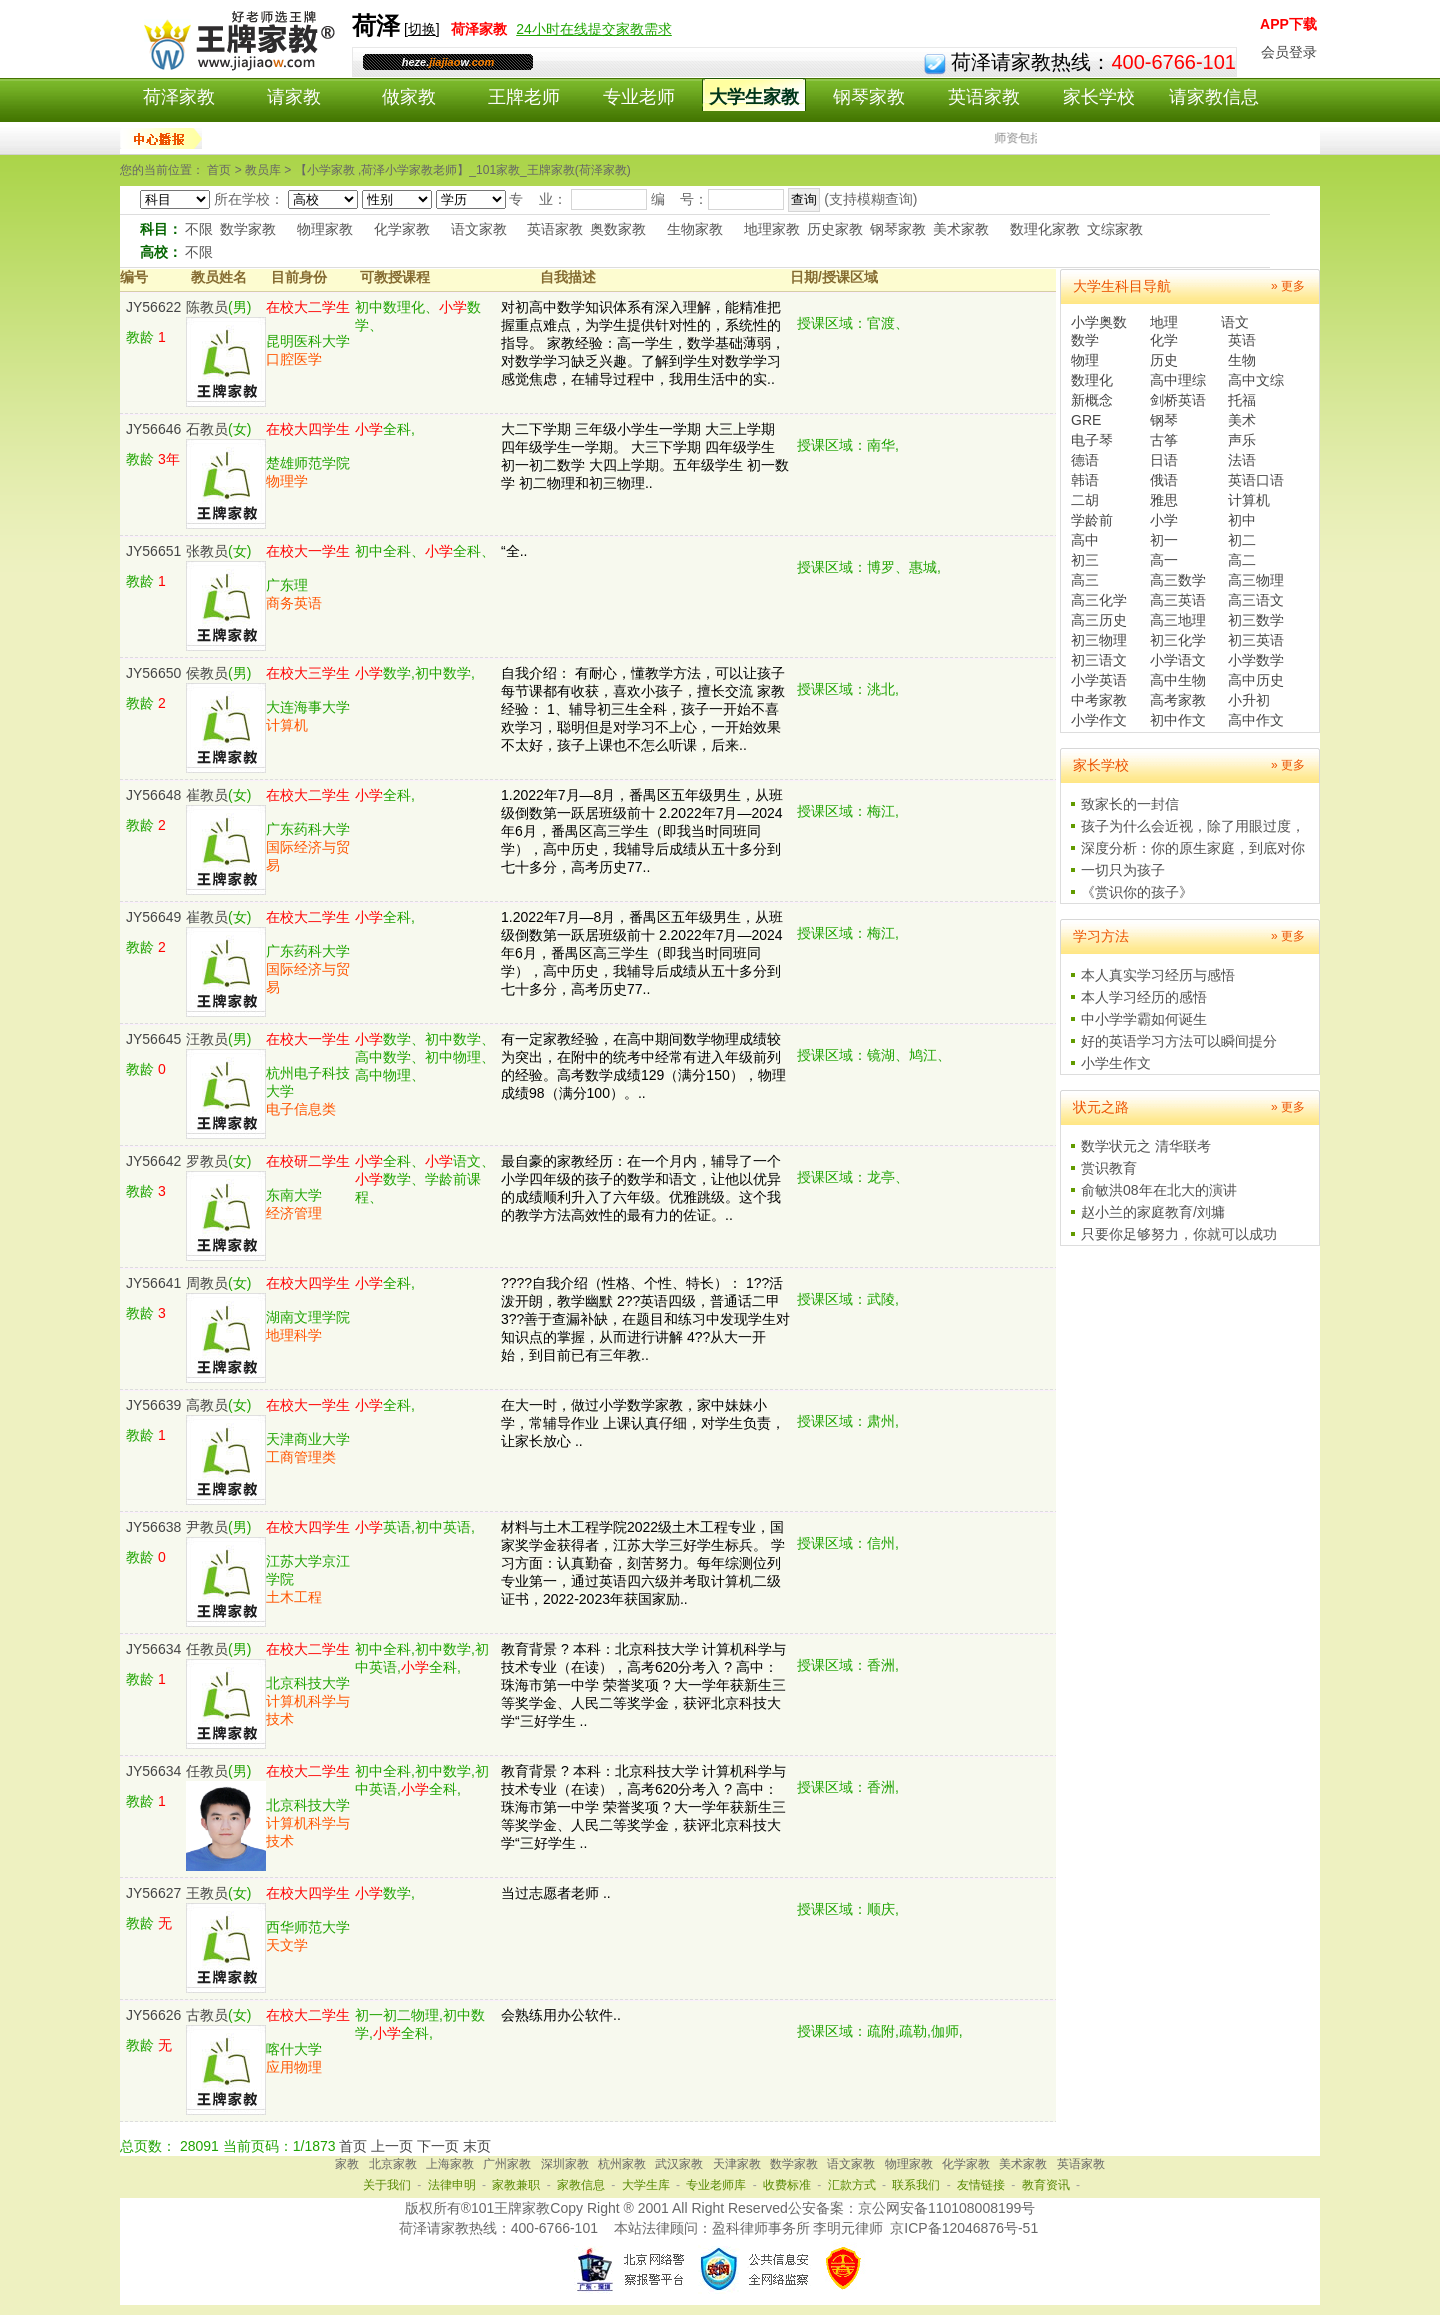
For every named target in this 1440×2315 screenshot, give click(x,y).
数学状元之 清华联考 (1146, 1146)
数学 (1085, 340)
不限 (199, 229)
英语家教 (984, 97)
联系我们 (916, 2185)
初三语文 (1099, 660)
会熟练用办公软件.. (561, 2015)
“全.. (514, 551)
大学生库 (646, 2185)
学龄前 (1092, 520)
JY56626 (153, 2015)
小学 (1164, 520)
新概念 (1092, 400)
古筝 (1164, 440)
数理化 (1092, 380)
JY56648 (153, 795)
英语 (1242, 340)
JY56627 (153, 1893)
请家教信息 (1214, 97)
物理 (1085, 360)
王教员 (207, 1893)
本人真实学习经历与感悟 (1158, 975)
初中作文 (1178, 720)
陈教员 (207, 307)
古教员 (207, 2015)
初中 (1242, 520)
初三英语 (1256, 640)
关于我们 (387, 2185)
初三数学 (1256, 620)
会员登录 (1289, 52)
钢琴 (1164, 420)
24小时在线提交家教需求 (594, 29)
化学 (1164, 340)
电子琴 (1092, 440)
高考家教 (1178, 700)
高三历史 (1099, 620)
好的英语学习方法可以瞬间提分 (1179, 1041)
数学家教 (248, 229)
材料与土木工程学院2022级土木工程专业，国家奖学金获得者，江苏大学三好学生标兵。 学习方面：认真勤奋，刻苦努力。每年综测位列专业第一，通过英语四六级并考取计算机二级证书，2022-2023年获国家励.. (643, 1563)
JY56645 (153, 1039)
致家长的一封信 (1130, 804)
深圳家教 (565, 2164)
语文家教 (479, 229)
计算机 (1249, 500)
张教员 (207, 551)
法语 (1242, 460)
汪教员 (207, 1039)
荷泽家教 (179, 97)
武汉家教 (679, 2164)
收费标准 (787, 2185)
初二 (1242, 540)
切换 (422, 29)
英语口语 (1256, 480)
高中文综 (1256, 380)
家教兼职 (516, 2185)
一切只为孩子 (1123, 870)
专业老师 (639, 97)
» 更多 (1288, 286)
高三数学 (1178, 580)
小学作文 (1099, 720)
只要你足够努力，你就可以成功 (1179, 1234)
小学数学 (1256, 660)
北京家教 (393, 2164)
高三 (1085, 580)
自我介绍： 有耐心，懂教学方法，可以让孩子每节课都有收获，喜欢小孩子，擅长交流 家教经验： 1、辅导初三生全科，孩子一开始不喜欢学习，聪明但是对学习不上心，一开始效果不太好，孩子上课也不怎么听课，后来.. (643, 709)
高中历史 (1256, 680)
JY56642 (153, 1161)
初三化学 (1178, 640)
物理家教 (325, 229)
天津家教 (737, 2164)
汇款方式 (852, 2185)
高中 (1085, 540)
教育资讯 (1046, 2185)
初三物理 (1099, 640)
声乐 (1242, 440)
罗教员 (207, 1161)
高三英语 (1178, 600)
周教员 (207, 1283)
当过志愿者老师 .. (556, 1893)
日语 (1164, 460)
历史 (1164, 360)
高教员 (207, 1405)
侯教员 (207, 673)
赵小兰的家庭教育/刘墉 (1153, 1212)
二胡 (1085, 500)
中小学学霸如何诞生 (1144, 1019)
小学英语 (1099, 680)
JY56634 (153, 1649)
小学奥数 (1099, 322)
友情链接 (981, 2185)
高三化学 (1099, 600)
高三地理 (1178, 620)
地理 (1164, 322)
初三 (1085, 560)
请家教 (294, 97)
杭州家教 (622, 2164)
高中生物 (1178, 680)
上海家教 (450, 2164)
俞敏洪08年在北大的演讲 (1159, 1190)
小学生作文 (1116, 1063)
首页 (353, 2146)
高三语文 (1256, 600)
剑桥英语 (1178, 400)
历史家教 (835, 229)
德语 (1085, 460)
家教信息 (581, 2185)
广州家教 (507, 2164)
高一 (1164, 560)
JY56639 (153, 1405)
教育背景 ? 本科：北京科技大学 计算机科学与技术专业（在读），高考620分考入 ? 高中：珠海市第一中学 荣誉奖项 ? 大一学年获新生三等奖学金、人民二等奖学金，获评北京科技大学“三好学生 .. (643, 1685)
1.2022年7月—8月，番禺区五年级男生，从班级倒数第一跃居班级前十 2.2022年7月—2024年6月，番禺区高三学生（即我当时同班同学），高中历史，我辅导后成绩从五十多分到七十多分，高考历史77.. (642, 831)
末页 (477, 2146)
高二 (1242, 560)
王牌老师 (524, 97)
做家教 (409, 97)
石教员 (207, 429)
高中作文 (1256, 720)
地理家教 (772, 229)
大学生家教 (754, 97)
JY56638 (153, 1527)
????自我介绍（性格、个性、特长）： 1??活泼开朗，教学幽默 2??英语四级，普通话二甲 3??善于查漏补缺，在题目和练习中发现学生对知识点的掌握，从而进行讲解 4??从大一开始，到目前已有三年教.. (645, 1319)
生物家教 (695, 229)
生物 (1242, 360)
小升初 (1249, 700)
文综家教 (1115, 229)
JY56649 (153, 917)
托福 (1242, 400)
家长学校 (1099, 97)
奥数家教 (618, 229)
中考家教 (1099, 700)
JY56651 (153, 551)
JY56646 (153, 429)
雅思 (1164, 500)
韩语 (1085, 480)
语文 (1235, 322)
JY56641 (153, 1283)
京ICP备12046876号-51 (964, 2228)
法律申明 (452, 2185)
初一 (1164, 540)
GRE (1086, 420)
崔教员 (207, 795)
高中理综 (1178, 380)
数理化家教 (1045, 229)
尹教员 (207, 1527)
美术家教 (961, 229)
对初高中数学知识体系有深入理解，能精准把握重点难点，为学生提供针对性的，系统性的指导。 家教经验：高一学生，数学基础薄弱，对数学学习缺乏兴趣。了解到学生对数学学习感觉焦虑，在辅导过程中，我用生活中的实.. (643, 343)
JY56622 (153, 307)
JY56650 (153, 673)
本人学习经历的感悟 (1144, 997)
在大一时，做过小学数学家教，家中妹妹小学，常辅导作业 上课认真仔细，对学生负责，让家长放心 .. (643, 1423)
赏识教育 (1109, 1168)
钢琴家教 (869, 97)
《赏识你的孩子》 (1137, 892)
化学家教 (402, 229)
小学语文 (1178, 660)
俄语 (1164, 480)
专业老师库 (716, 2185)
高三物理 (1256, 580)
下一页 (438, 2146)
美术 (1242, 420)
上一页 (392, 2146)
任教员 (207, 1649)
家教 (347, 2164)
